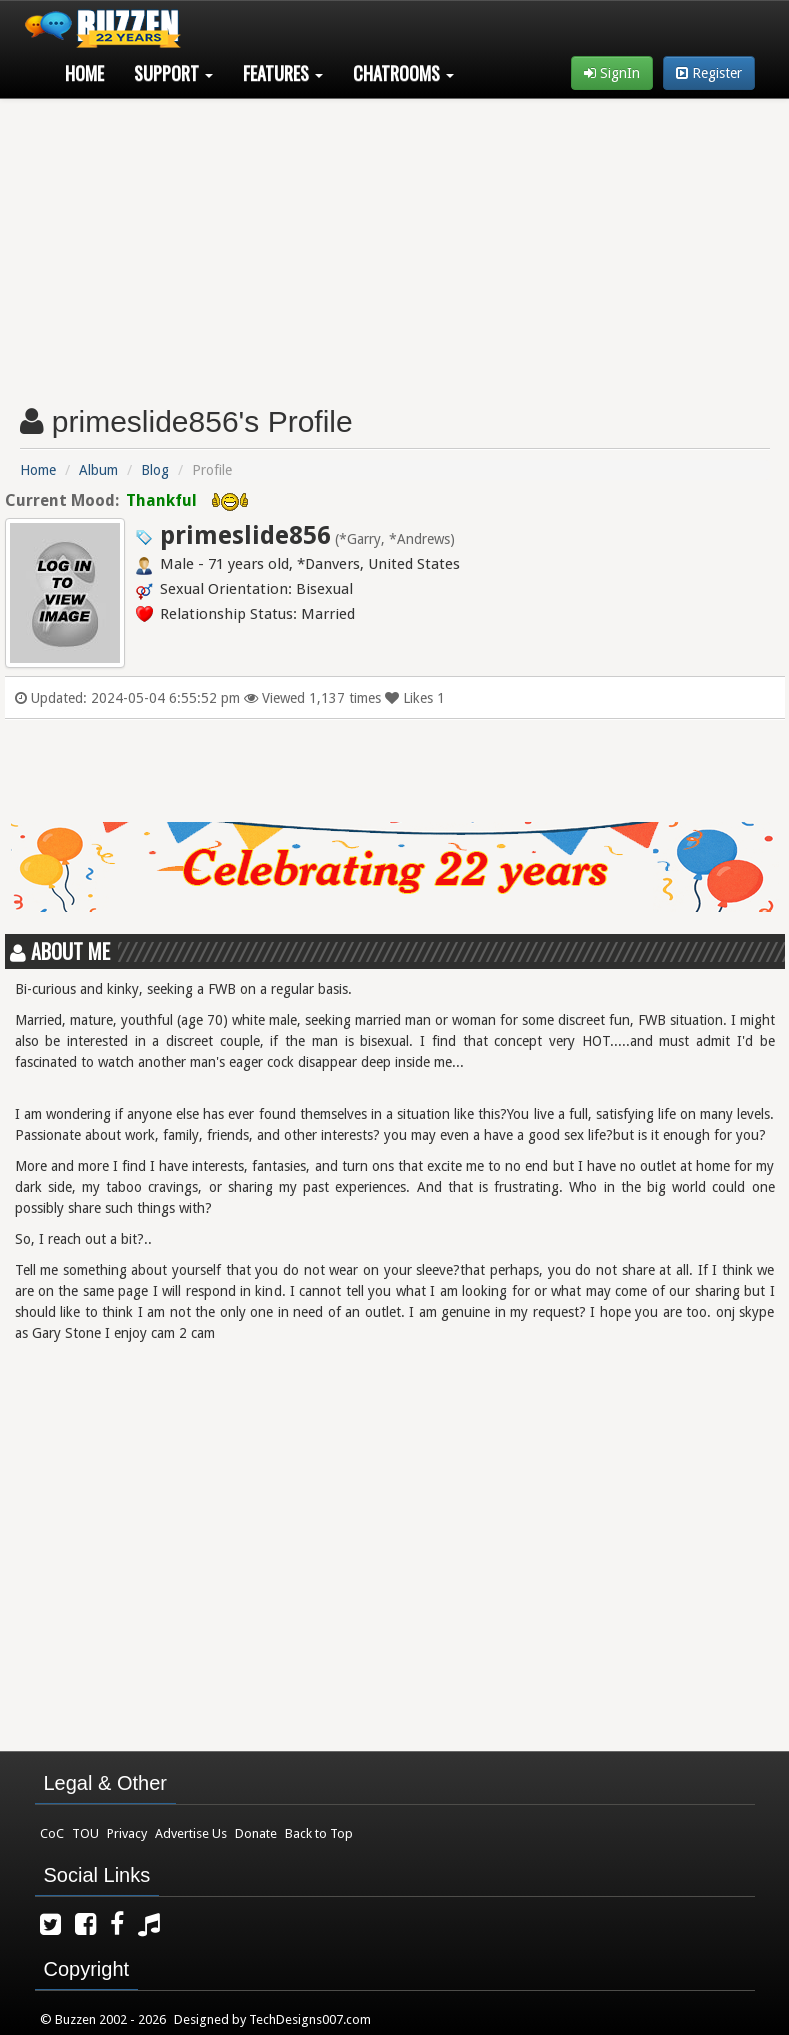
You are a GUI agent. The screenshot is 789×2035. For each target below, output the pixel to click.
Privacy (127, 1833)
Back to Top (319, 1833)
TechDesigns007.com (310, 2019)
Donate (256, 1833)
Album (98, 470)
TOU (85, 1833)
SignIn (612, 73)
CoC (52, 1833)
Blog (155, 470)
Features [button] (283, 73)
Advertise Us (191, 1833)
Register (709, 73)
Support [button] (173, 73)
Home (84, 73)
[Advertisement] (395, 244)
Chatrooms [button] (403, 73)
